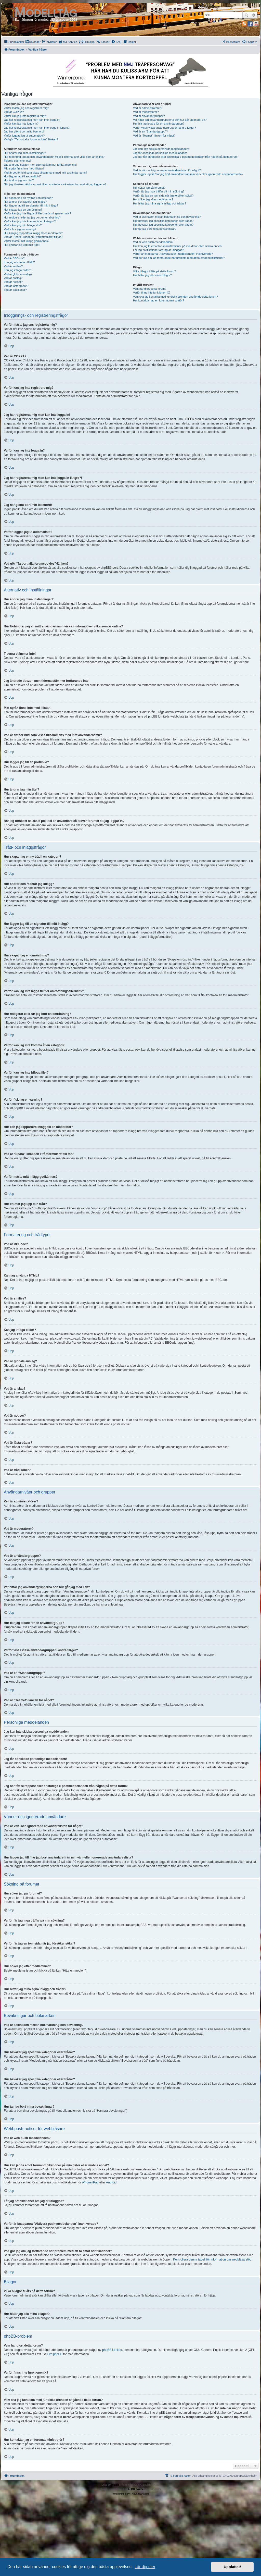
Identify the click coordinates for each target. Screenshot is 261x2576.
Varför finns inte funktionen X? (152, 292)
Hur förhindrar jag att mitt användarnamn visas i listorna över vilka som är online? (54, 156)
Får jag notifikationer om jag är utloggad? (158, 249)
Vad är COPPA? (14, 111)
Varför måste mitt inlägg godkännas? (26, 240)
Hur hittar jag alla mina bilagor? (152, 275)
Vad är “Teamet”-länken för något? (154, 135)
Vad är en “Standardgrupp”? (150, 131)
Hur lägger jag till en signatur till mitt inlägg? (31, 205)
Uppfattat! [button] (232, 2567)
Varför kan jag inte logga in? (21, 123)
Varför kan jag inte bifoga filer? (23, 225)
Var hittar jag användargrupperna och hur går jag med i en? (169, 119)
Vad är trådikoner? (15, 289)
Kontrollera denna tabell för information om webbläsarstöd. (212, 2259)
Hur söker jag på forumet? (149, 187)
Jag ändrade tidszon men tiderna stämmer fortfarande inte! (40, 164)
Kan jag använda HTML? (19, 262)
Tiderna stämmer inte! (17, 160)
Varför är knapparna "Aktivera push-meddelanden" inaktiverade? (173, 253)
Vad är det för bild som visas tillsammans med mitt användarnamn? (45, 172)
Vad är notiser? (13, 281)
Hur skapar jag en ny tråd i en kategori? (28, 197)
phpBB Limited (112, 2350)
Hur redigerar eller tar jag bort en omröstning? (32, 217)
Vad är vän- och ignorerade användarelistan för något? (167, 170)
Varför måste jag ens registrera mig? (26, 108)
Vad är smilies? (13, 266)
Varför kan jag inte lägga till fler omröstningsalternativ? (37, 213)
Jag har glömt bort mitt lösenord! (24, 131)
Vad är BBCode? (14, 258)
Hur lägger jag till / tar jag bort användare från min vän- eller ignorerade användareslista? (188, 174)
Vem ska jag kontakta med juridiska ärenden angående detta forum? (175, 296)
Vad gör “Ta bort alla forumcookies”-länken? (31, 139)
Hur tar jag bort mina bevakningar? (154, 228)
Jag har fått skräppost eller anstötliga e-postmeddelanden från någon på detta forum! (185, 156)
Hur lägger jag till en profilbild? (23, 176)
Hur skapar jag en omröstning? (23, 209)
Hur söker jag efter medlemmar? (153, 199)
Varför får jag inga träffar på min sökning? (158, 191)
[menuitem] (33, 42)
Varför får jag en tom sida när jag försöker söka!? (163, 195)
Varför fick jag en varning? (20, 229)
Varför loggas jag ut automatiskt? (24, 135)
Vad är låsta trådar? (16, 285)
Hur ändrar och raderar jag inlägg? (25, 201)
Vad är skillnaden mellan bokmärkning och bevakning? (167, 216)
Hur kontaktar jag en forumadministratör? (158, 300)
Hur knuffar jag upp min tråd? (22, 244)
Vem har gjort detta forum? (149, 288)
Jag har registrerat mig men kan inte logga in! (32, 119)
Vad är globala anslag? (18, 274)
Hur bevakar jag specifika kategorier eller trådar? (163, 220)
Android (111, 2182)
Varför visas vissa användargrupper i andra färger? (164, 127)
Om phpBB (54, 2354)
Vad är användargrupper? (149, 115)
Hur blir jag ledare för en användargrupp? (158, 123)
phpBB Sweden (135, 2489)
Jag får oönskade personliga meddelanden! (160, 152)
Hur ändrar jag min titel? (19, 180)
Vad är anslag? (13, 278)
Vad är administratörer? (147, 108)
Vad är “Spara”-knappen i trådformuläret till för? (33, 236)
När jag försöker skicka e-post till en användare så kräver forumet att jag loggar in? (55, 184)
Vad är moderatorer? (146, 111)
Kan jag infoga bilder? (17, 270)
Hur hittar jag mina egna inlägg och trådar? (159, 203)
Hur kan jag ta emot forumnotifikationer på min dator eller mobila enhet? (177, 246)
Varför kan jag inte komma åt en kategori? (30, 221)
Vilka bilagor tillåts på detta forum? (154, 271)
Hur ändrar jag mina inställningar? (25, 152)
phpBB (115, 2484)
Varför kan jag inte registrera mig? (25, 115)
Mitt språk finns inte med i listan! (24, 168)
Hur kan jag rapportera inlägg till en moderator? (33, 233)
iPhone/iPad (90, 2182)
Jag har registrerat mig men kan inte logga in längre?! (37, 127)
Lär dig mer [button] (145, 2567)
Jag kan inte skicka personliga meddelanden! (161, 148)
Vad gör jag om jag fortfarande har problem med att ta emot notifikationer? (179, 257)
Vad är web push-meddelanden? (153, 242)
